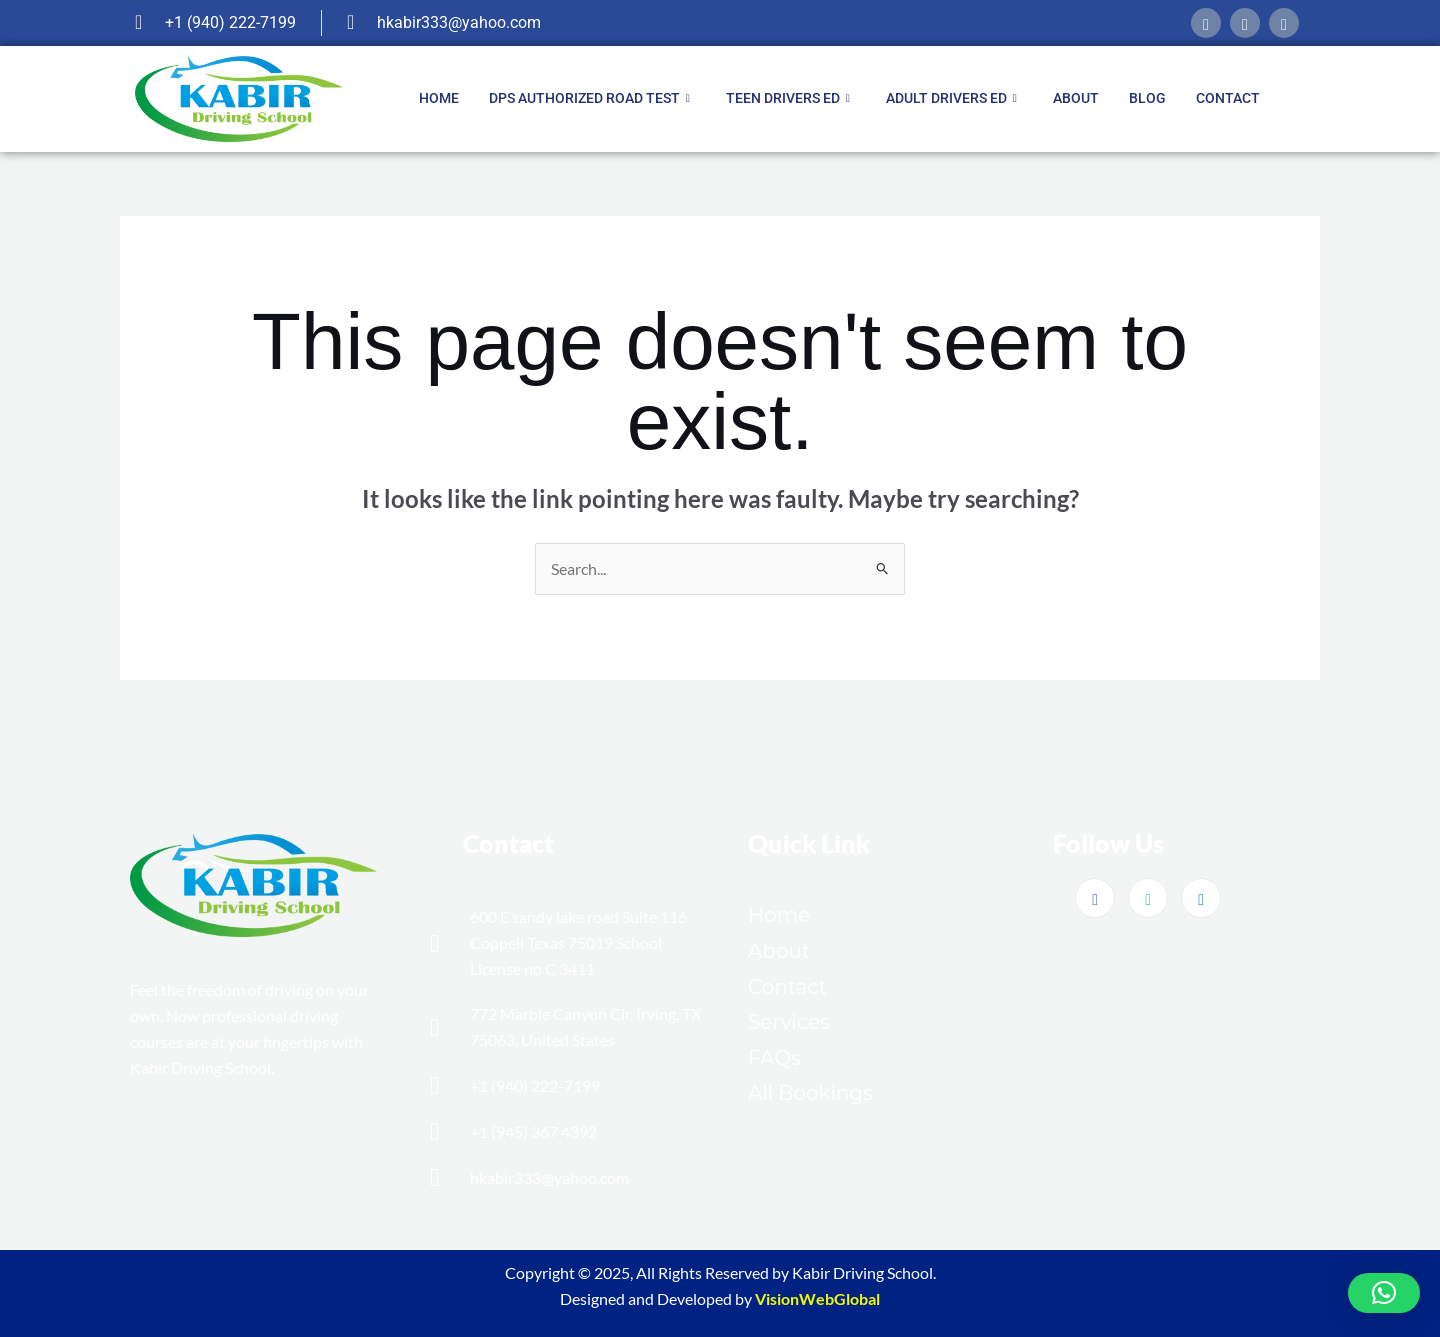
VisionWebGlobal (817, 1298)
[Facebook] (1206, 23)
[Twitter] (1148, 898)
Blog (1147, 98)
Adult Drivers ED (951, 99)
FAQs (774, 1058)
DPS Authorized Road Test (589, 99)
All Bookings (810, 1093)
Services (789, 1022)
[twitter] (1245, 23)
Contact (1228, 98)
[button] (1384, 1293)
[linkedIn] (1284, 23)
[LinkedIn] (1201, 898)
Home (439, 98)
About (1076, 98)
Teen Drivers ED (788, 99)
